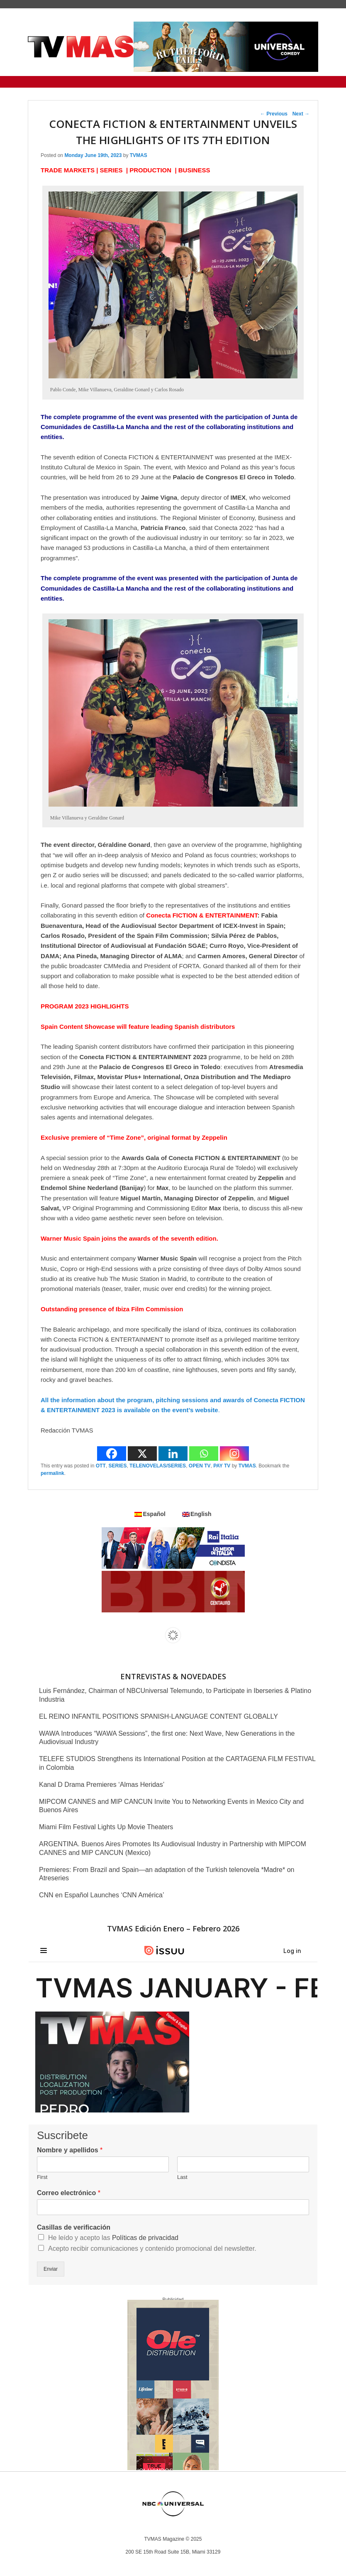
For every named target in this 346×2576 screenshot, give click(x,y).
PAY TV (221, 1466)
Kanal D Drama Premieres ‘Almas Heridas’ (101, 1784)
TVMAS (138, 155)
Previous (274, 114)
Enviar (51, 2269)
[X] (142, 1453)
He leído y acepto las (113, 2237)
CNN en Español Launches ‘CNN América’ (101, 1895)
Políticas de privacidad (145, 2237)
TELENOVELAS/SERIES (157, 1466)
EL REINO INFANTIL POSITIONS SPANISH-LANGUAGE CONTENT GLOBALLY (158, 1716)
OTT (101, 1466)
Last (182, 2177)
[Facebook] (111, 1453)
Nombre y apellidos (69, 2150)
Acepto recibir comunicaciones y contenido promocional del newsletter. (152, 2248)
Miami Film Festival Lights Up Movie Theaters (106, 1826)
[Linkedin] (173, 1453)
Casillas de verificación (73, 2227)
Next (300, 114)
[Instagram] (234, 1453)
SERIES (117, 1466)
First (42, 2177)
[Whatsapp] (203, 1453)
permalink (52, 1473)
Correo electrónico (68, 2192)
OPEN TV (200, 1466)
